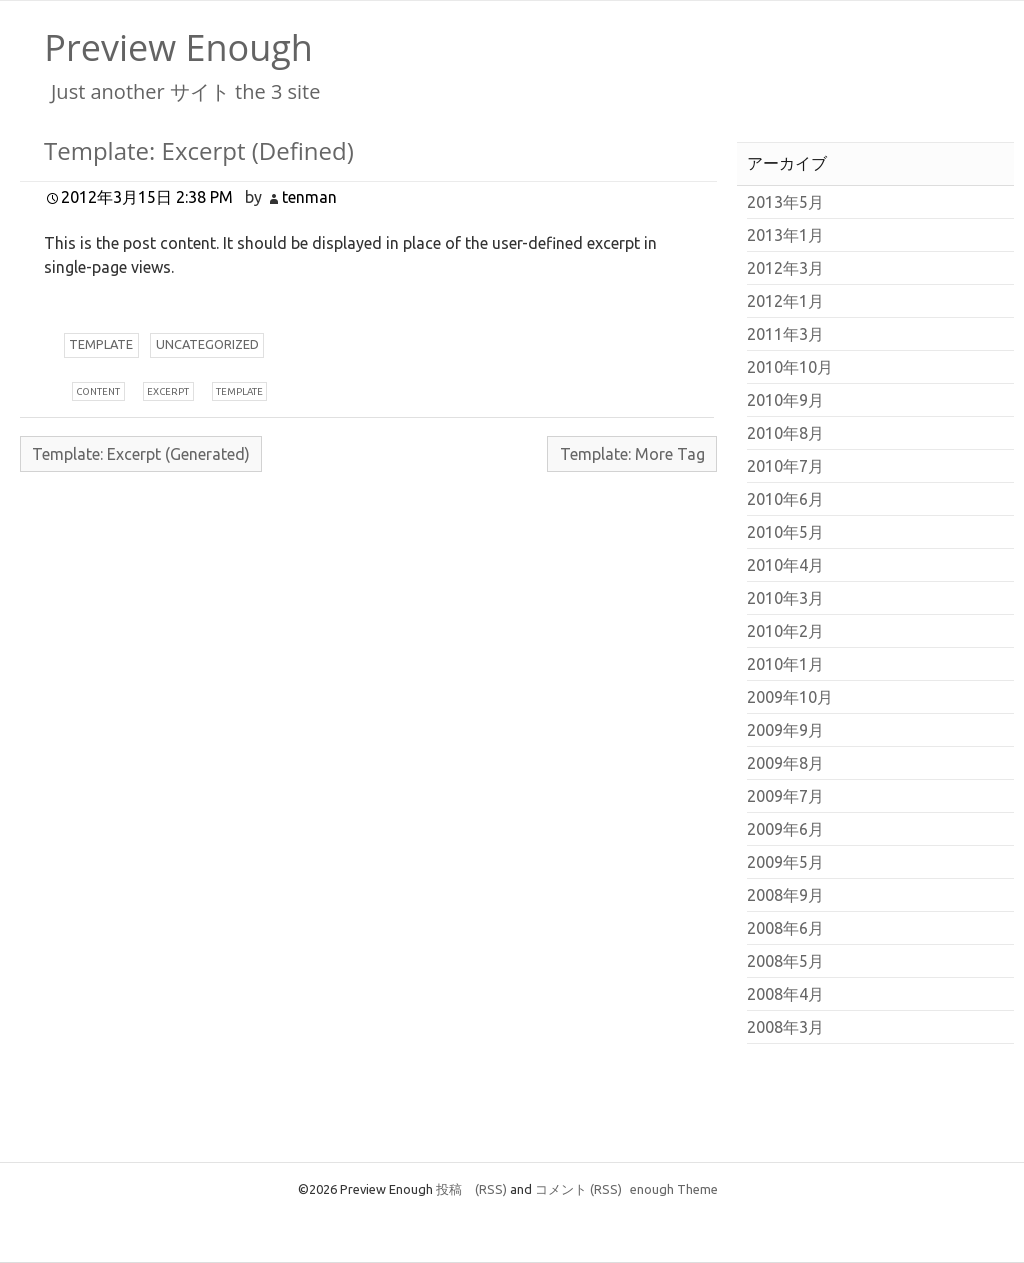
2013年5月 (785, 202)
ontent (98, 391)
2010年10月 (790, 367)
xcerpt (168, 391)
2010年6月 (785, 499)
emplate (101, 344)
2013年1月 (785, 235)
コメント (578, 1189)
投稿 (471, 1189)
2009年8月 (785, 763)
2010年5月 (785, 532)
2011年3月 (785, 334)
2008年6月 (785, 928)
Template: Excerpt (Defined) (199, 150)
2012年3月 (785, 268)
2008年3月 (785, 1027)
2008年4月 (785, 994)
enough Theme (674, 1189)
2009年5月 (785, 862)
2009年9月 (785, 730)
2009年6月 (785, 829)
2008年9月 (785, 895)
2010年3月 (785, 598)
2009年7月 (785, 796)
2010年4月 (785, 565)
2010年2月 (785, 631)
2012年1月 (785, 301)
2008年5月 (785, 961)
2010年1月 (785, 664)
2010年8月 (785, 433)
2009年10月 (790, 697)
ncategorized (207, 344)
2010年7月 (785, 466)
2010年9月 (785, 400)
